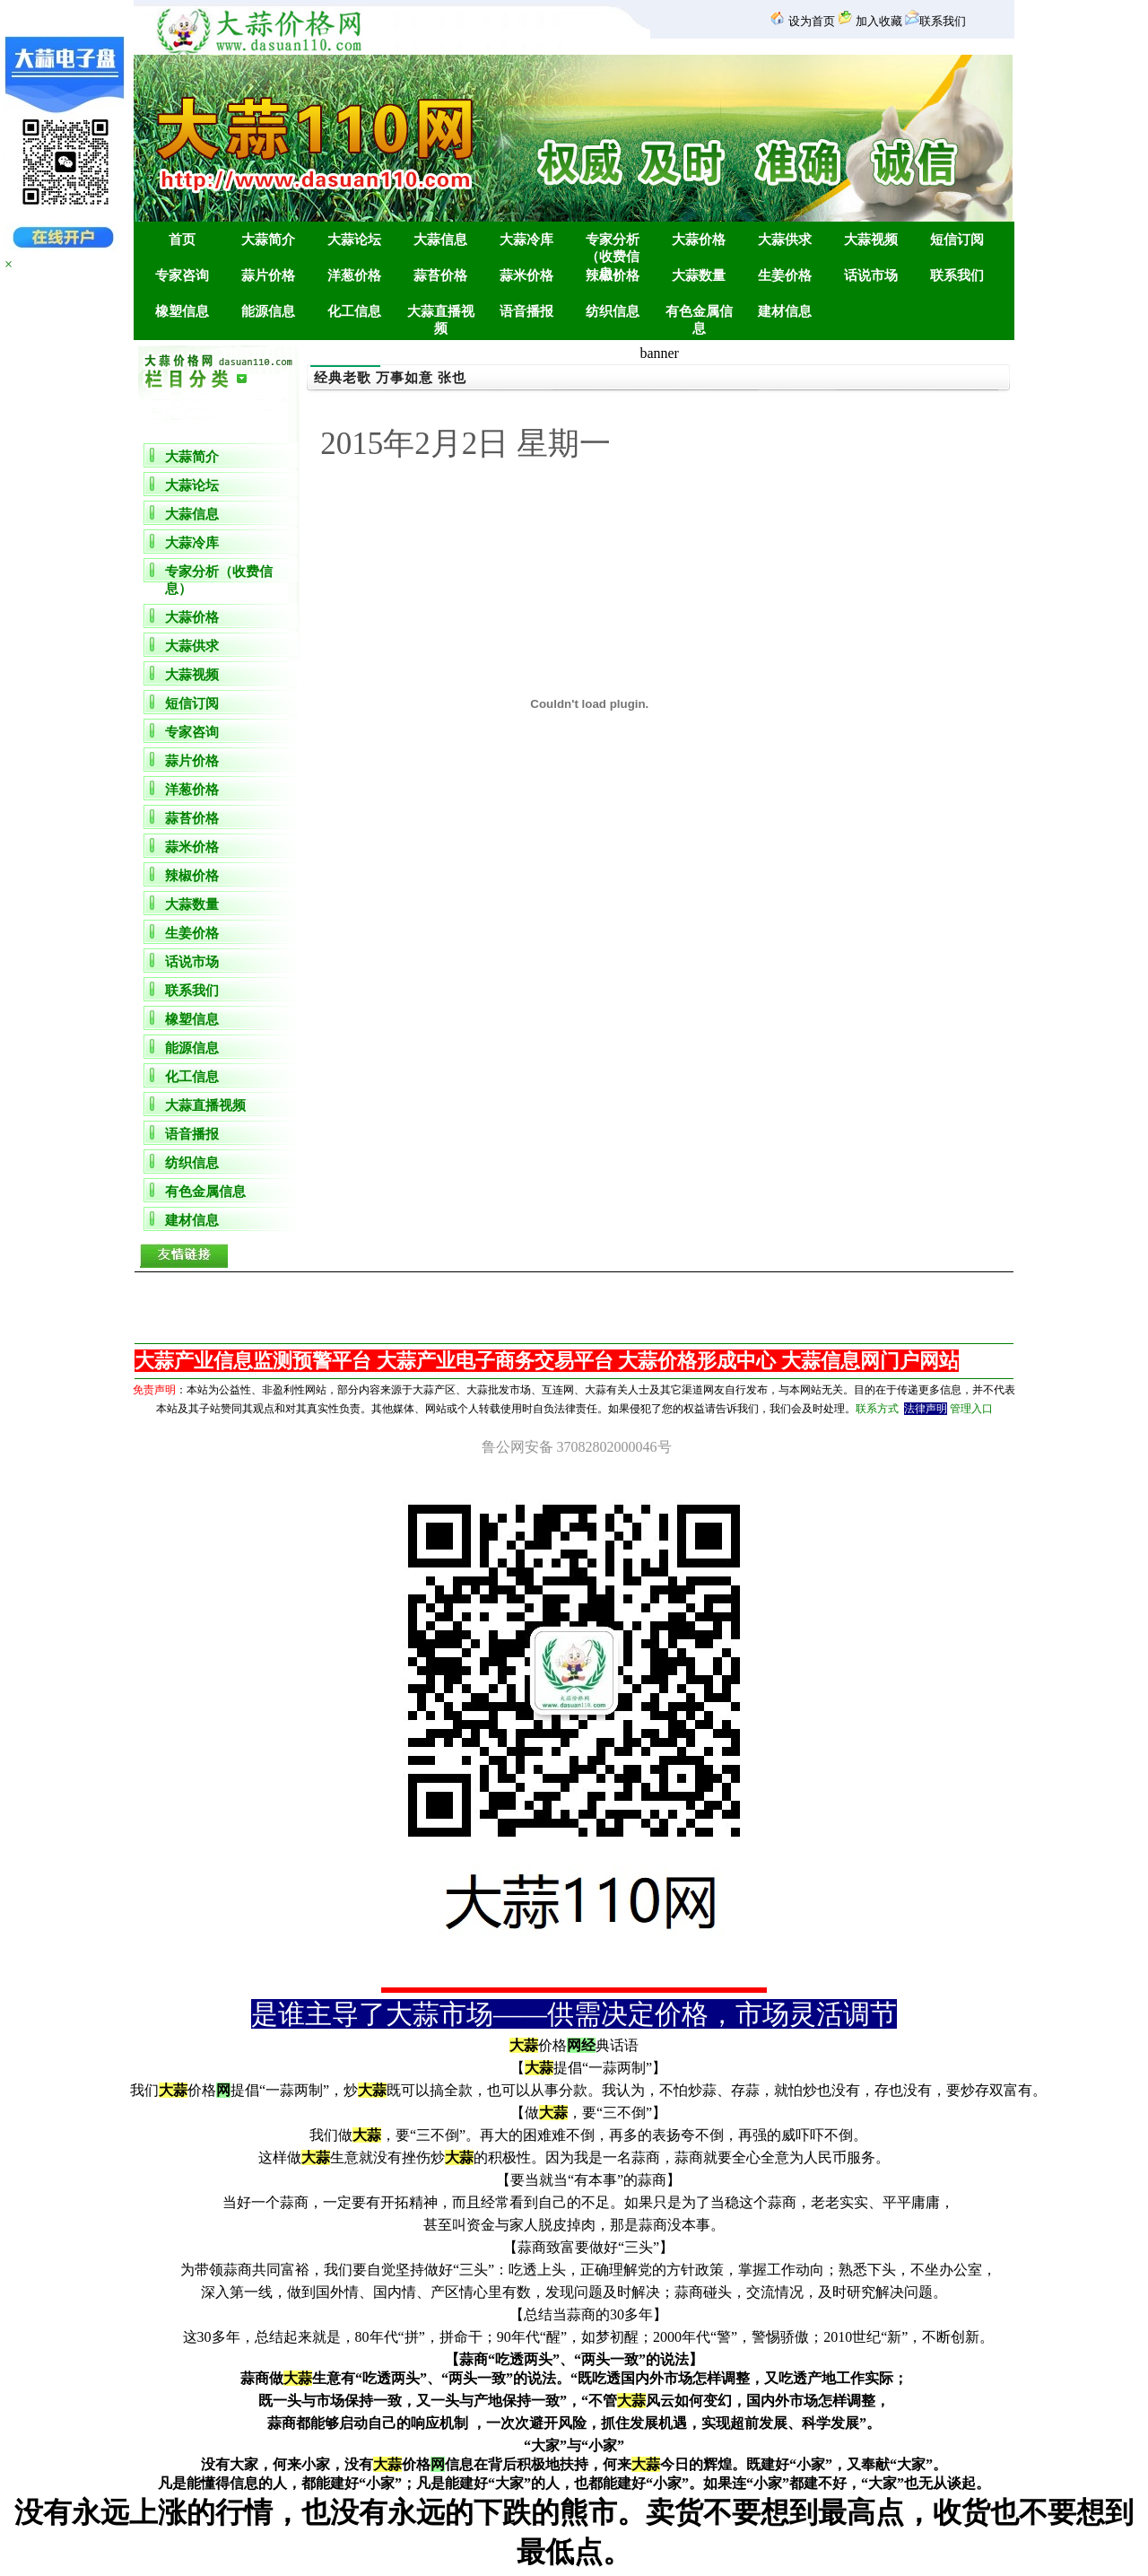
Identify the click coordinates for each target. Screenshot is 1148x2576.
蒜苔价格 (192, 818)
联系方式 (877, 1408)
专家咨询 (192, 732)
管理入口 (971, 1408)
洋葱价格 (192, 789)
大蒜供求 (192, 646)
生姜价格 (192, 933)
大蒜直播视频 (205, 1105)
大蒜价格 (192, 617)
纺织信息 (192, 1163)
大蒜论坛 (192, 485)
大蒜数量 (192, 904)
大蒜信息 (192, 514)
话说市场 (192, 962)
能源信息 (192, 1048)
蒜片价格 (192, 761)
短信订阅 (192, 703)
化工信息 (192, 1077)
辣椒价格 (192, 876)
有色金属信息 (205, 1191)
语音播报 (192, 1134)
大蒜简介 (192, 457)
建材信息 (192, 1220)
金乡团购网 (576, 2572)
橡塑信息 (192, 1019)
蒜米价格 (192, 847)
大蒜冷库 (192, 543)
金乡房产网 (572, 2572)
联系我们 (192, 990)
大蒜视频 (192, 675)
